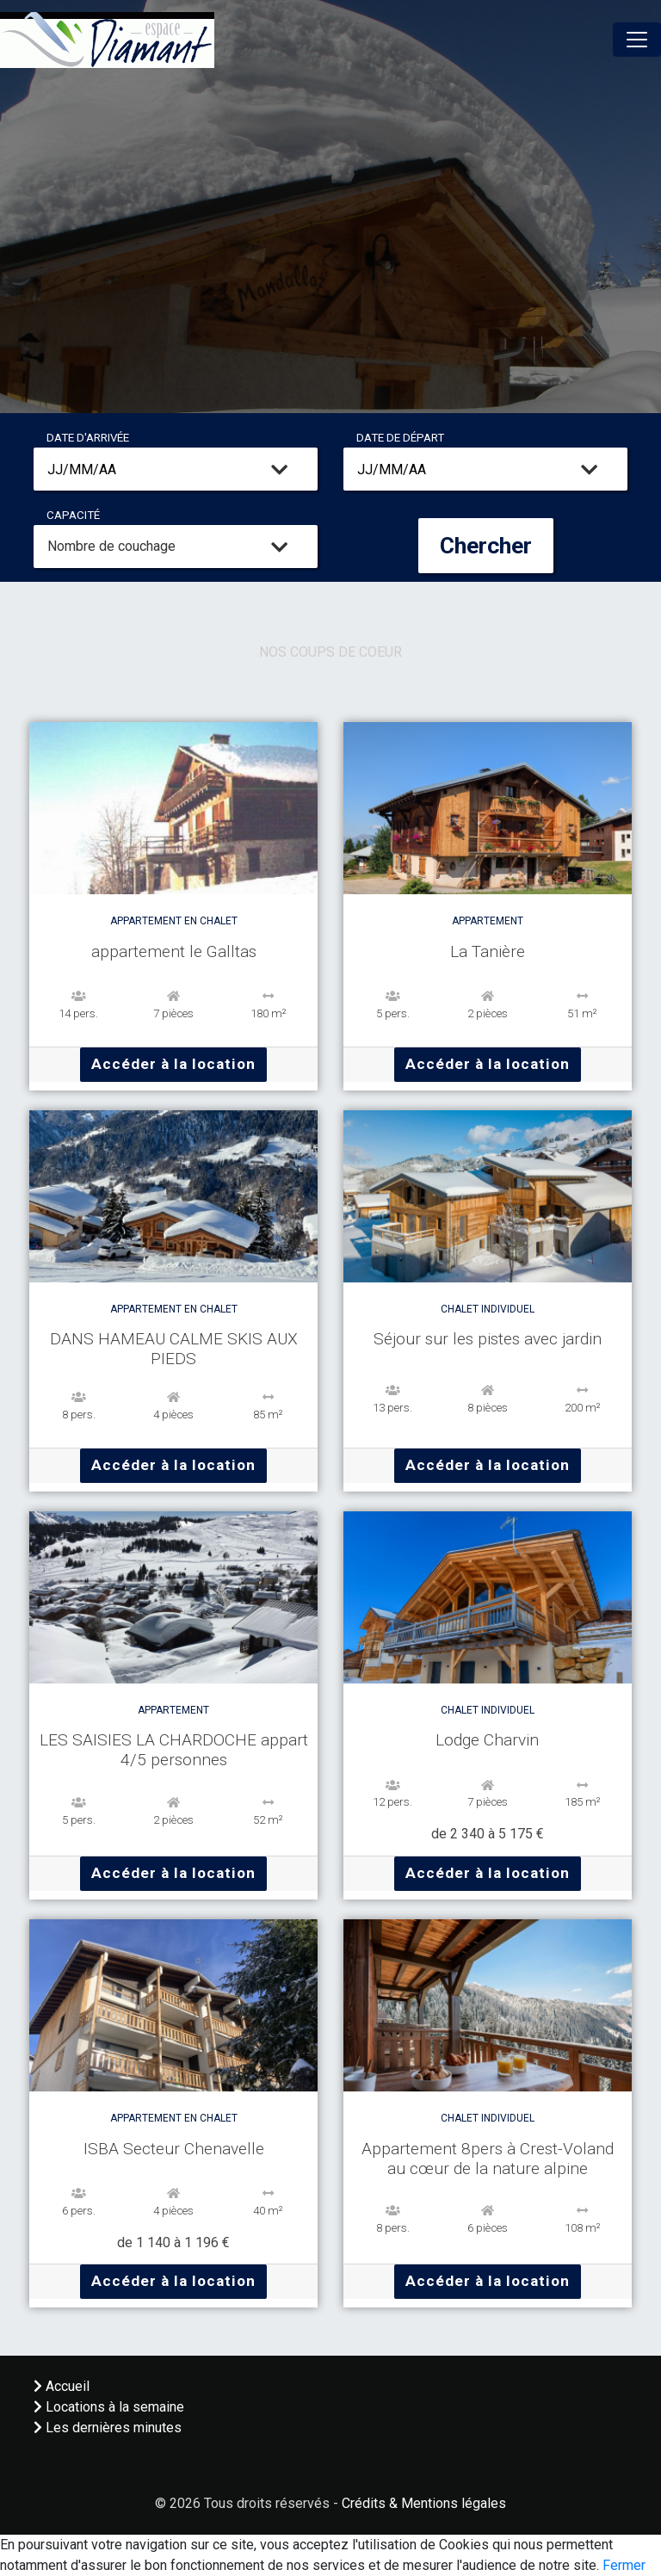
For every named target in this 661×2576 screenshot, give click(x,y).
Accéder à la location (173, 1063)
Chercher (486, 545)
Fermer (624, 2565)
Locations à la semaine (109, 2407)
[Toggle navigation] (637, 39)
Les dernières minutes (108, 2427)
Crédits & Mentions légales (424, 2503)
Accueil (62, 2386)
